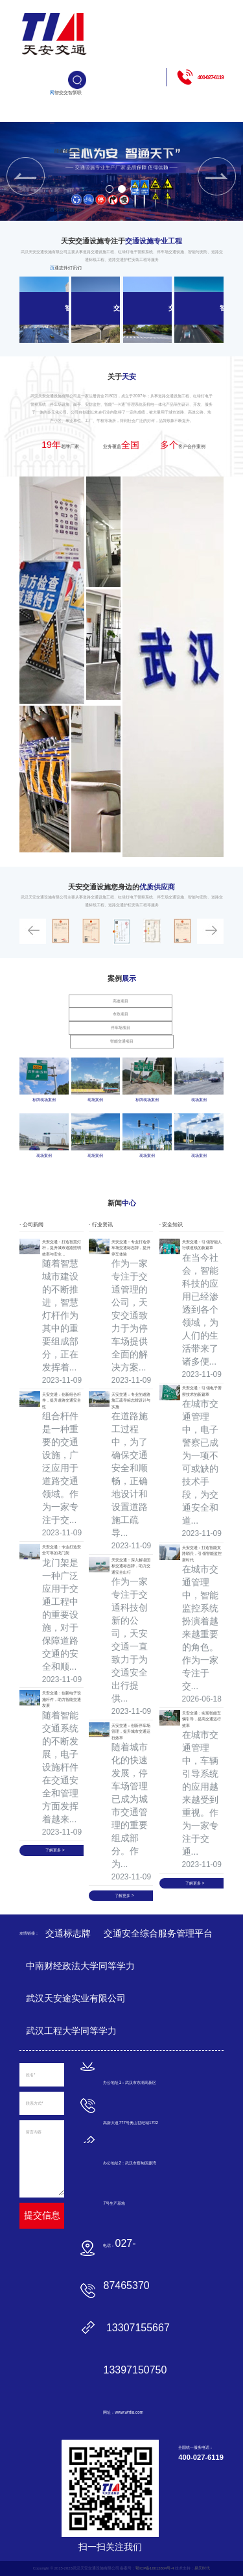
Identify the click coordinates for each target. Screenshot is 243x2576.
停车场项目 (120, 1027)
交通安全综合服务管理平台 (158, 1933)
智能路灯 (70, 180)
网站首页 (52, 180)
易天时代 (202, 2568)
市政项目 (120, 1013)
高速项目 (120, 1000)
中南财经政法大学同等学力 (80, 1966)
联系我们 (79, 180)
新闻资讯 (75, 180)
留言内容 (33, 2131)
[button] (109, 189)
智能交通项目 (121, 1041)
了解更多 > (54, 1850)
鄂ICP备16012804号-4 (154, 2568)
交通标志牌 (61, 209)
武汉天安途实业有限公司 (76, 1998)
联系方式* (34, 2103)
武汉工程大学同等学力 (71, 2030)
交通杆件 (66, 180)
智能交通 (56, 180)
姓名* (30, 2074)
